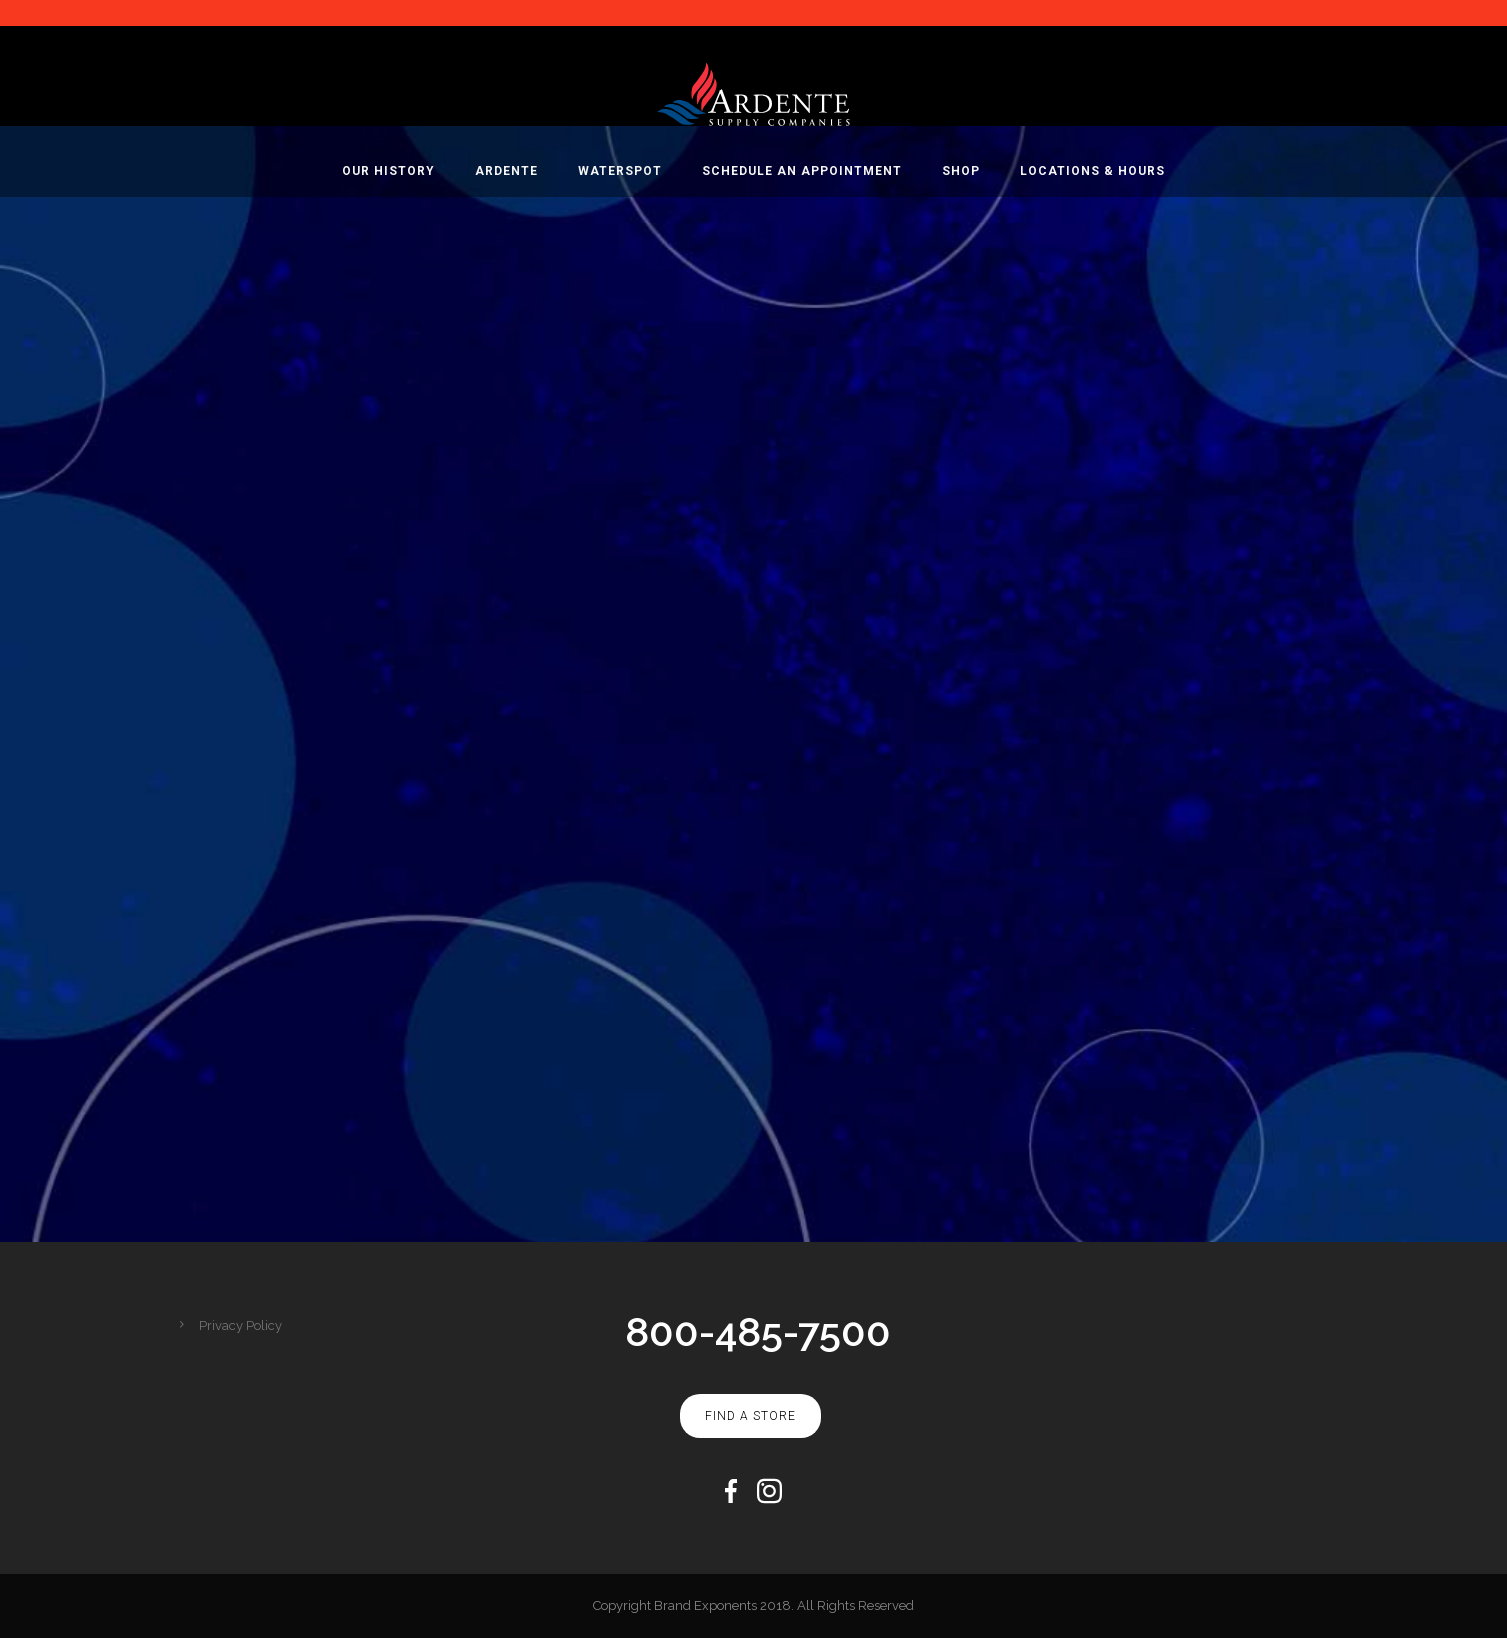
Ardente (506, 171)
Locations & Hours (1092, 171)
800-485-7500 (758, 1331)
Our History (388, 171)
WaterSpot (620, 171)
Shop (961, 171)
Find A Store (750, 1416)
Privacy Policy (240, 1325)
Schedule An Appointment (802, 171)
